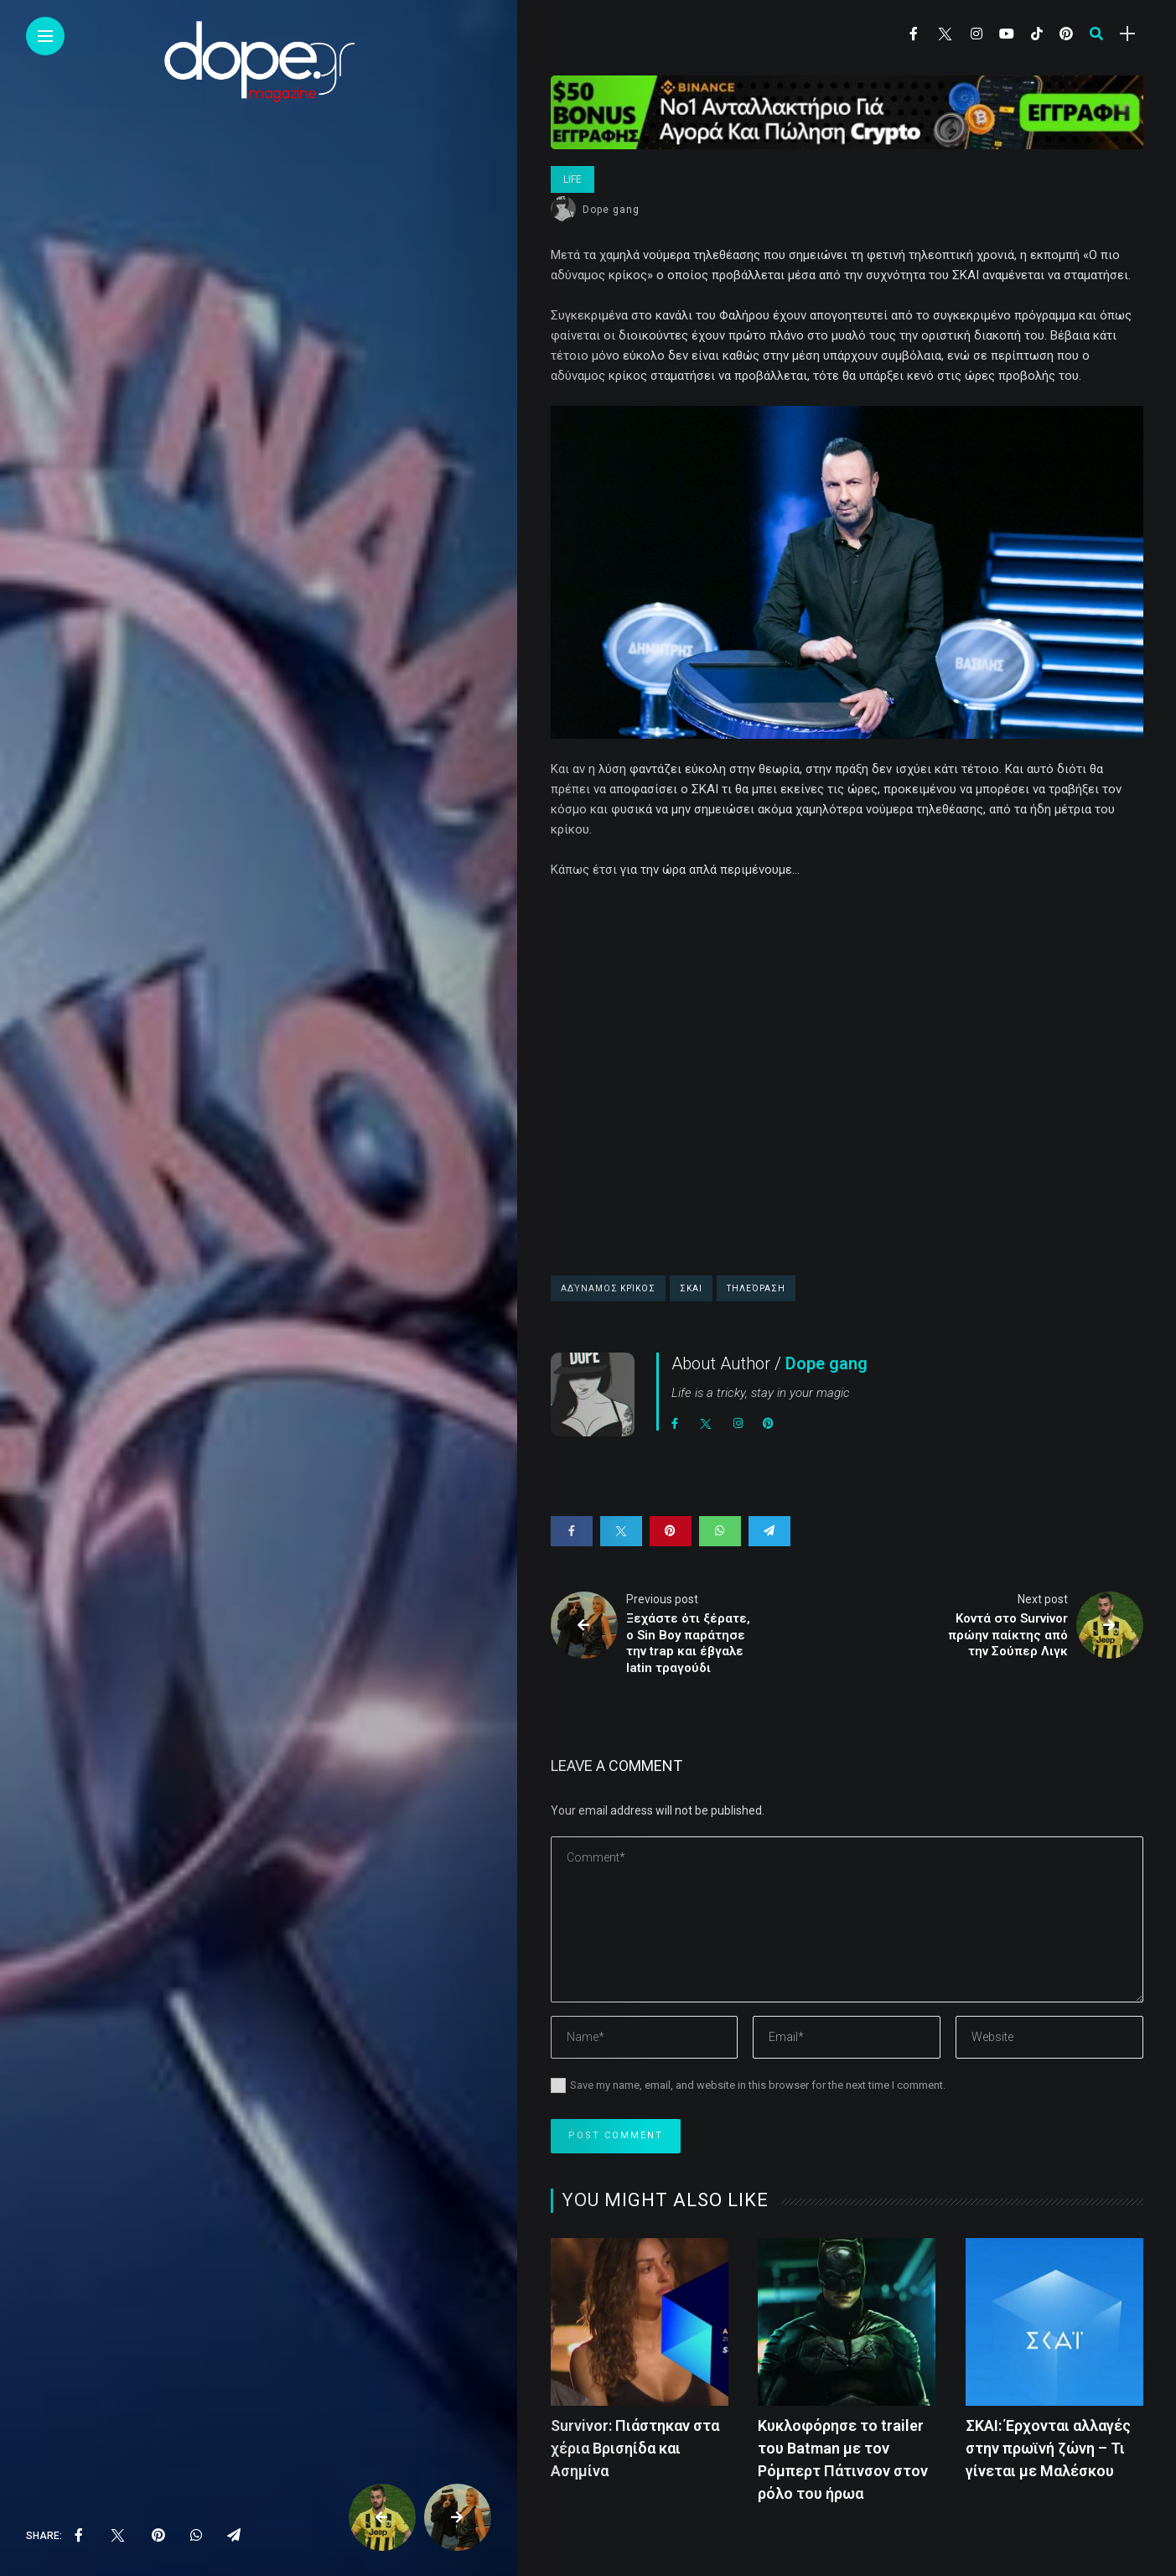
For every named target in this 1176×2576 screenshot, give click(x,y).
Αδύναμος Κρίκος (608, 1288)
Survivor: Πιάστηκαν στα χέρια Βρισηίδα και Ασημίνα (635, 2448)
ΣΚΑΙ (691, 1288)
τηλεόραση (756, 1288)
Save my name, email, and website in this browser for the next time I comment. (757, 2085)
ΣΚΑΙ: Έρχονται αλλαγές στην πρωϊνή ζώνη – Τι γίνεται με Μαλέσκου (1048, 2448)
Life (572, 179)
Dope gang (611, 210)
